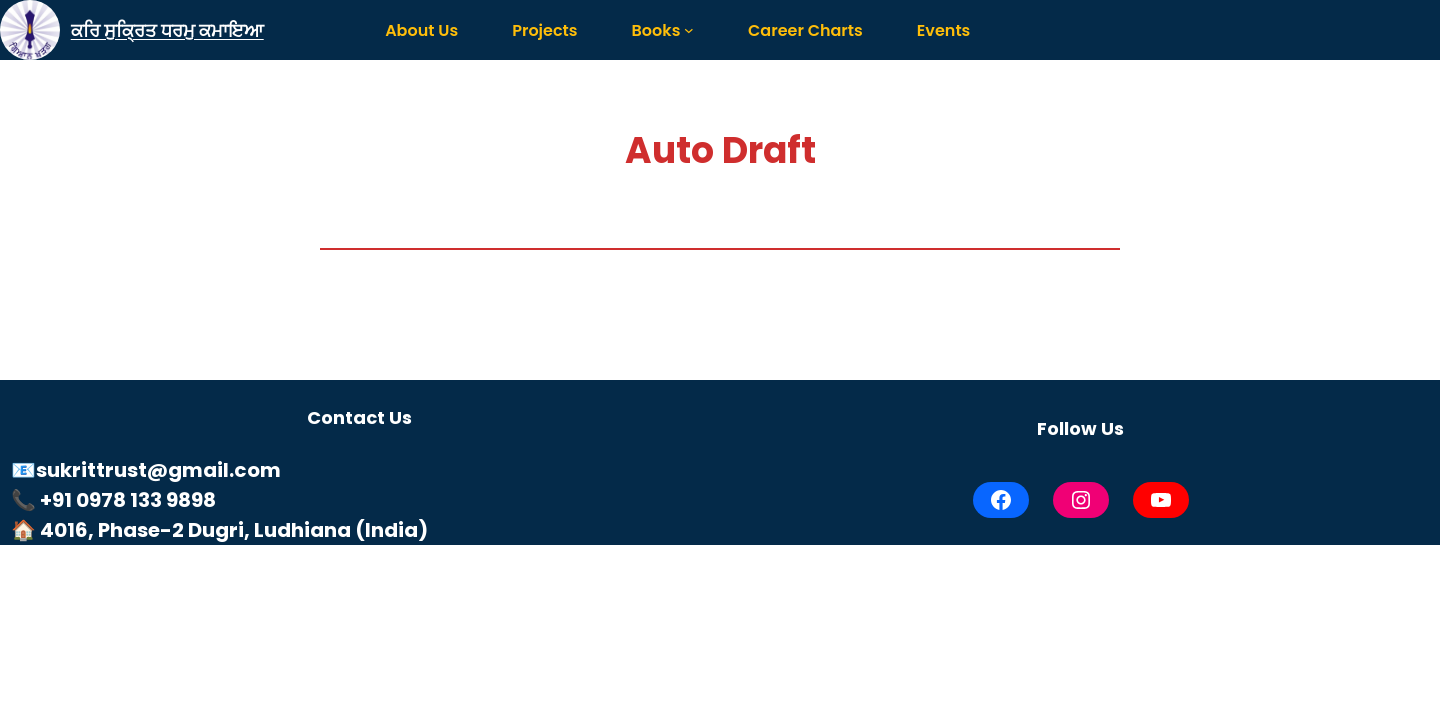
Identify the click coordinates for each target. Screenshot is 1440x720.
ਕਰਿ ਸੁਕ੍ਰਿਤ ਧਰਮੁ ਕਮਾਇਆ (167, 30)
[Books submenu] (689, 30)
